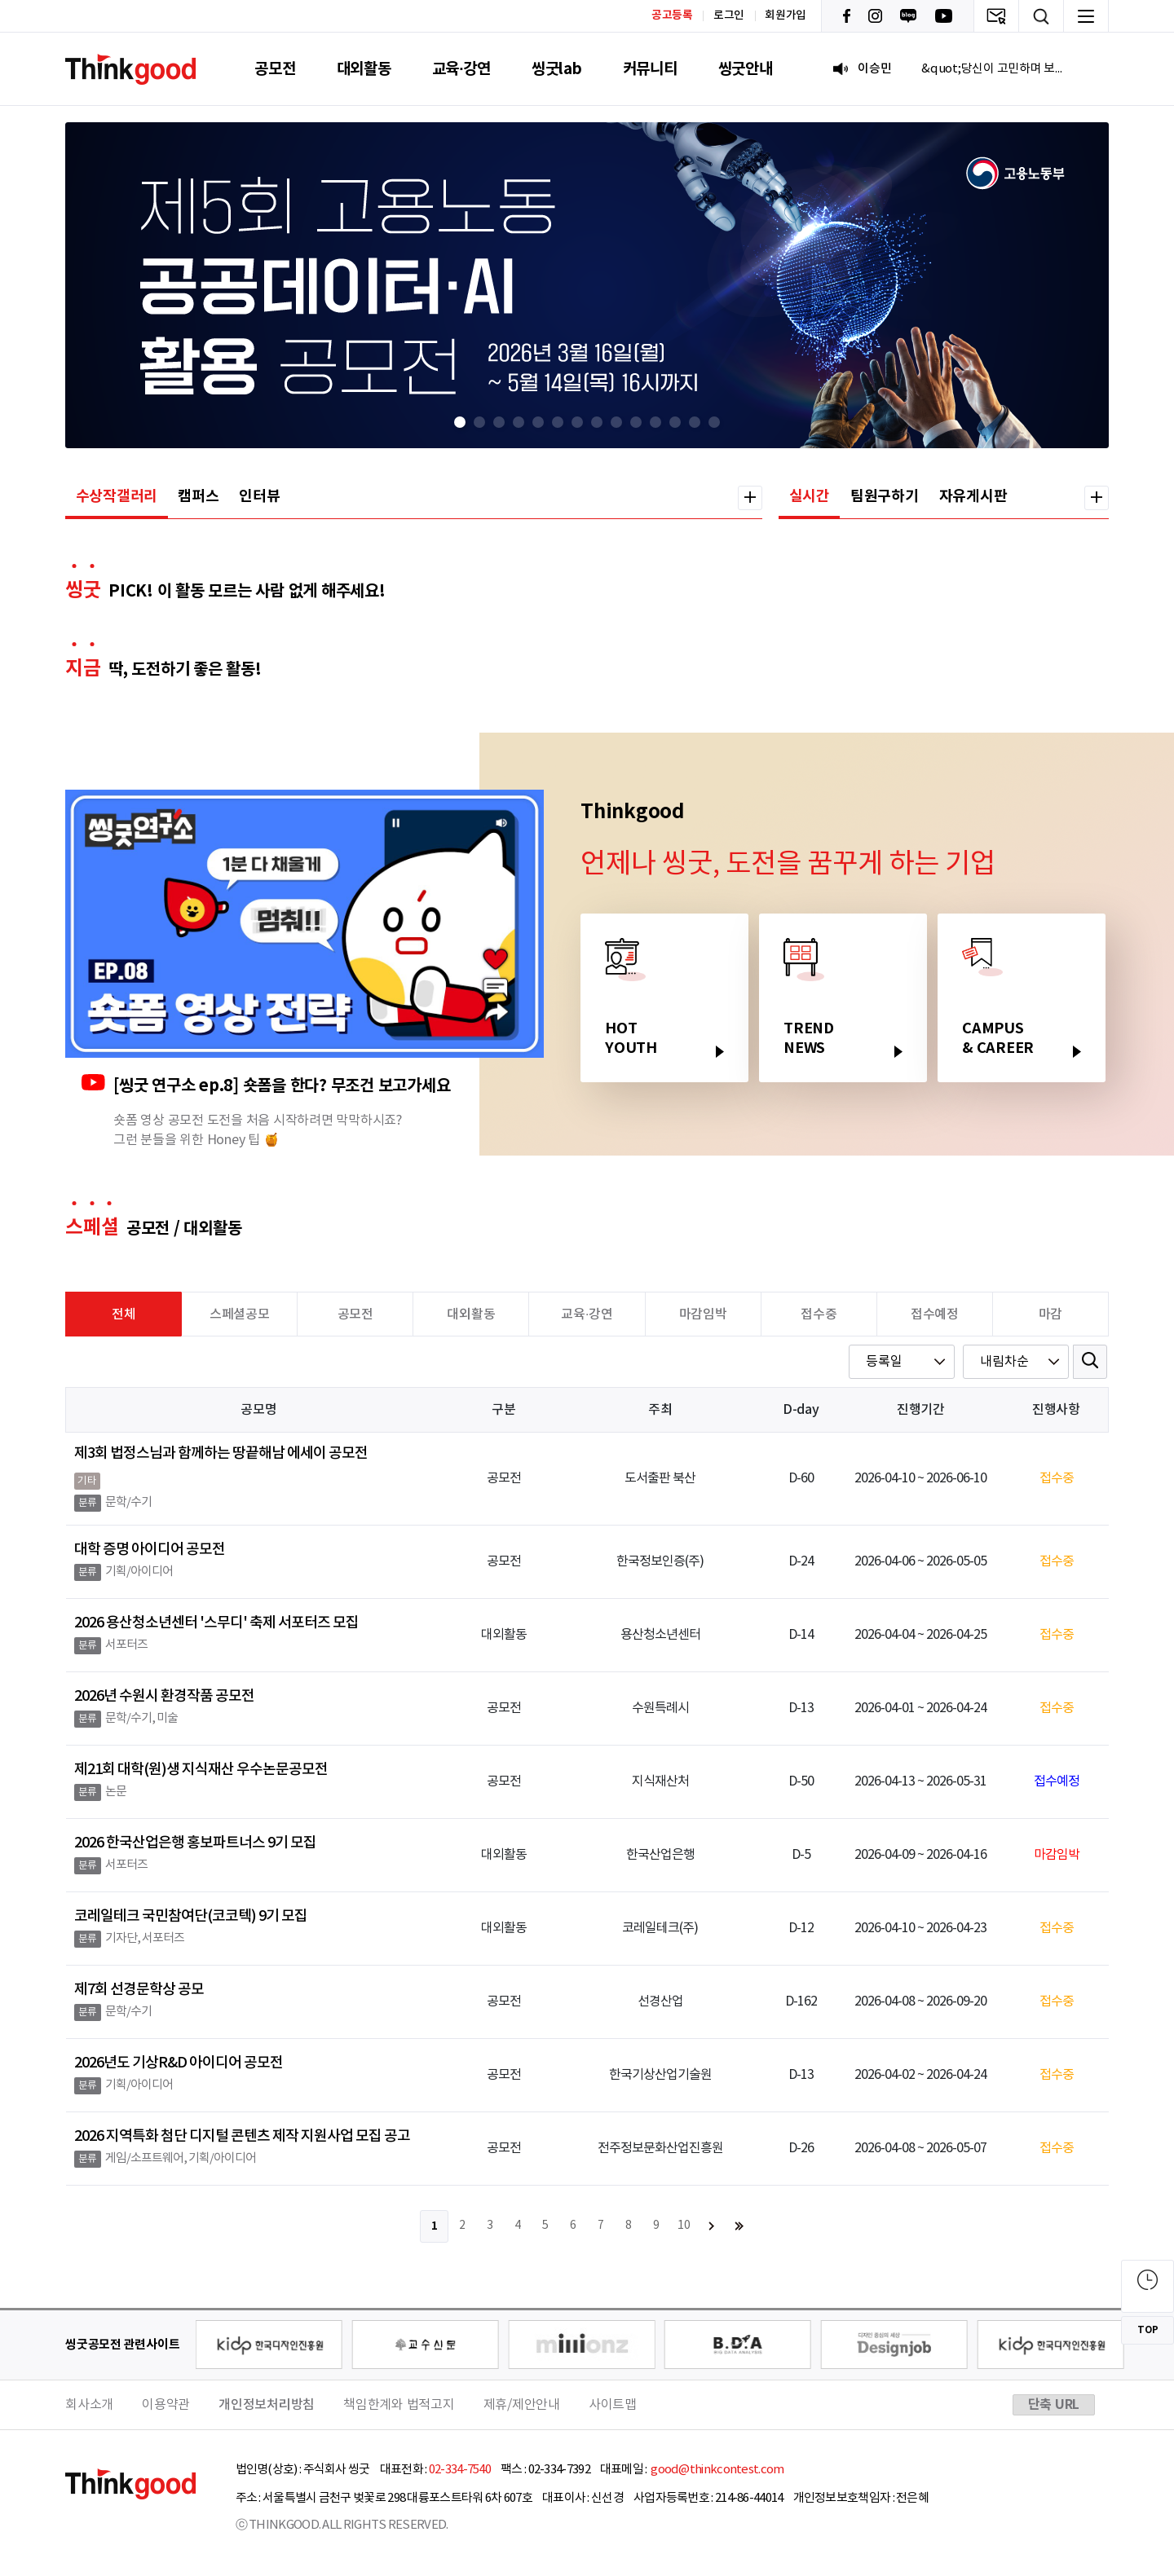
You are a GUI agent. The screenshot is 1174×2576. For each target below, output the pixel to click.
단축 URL (1054, 2405)
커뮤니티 (650, 68)
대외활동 (364, 68)
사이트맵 (613, 2405)
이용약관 (166, 2405)
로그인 (728, 15)
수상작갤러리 (117, 496)
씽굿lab (557, 68)
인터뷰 (259, 496)
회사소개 (89, 2405)
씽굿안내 (745, 68)
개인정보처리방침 (266, 2405)
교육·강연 (461, 68)
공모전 (274, 68)
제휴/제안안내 (521, 2405)
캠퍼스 (198, 496)
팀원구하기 (884, 496)
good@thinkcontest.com (716, 2470)
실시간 (809, 496)
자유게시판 (973, 496)
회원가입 (785, 15)
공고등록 (672, 15)
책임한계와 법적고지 (399, 2405)
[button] (460, 422)
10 (684, 2225)
